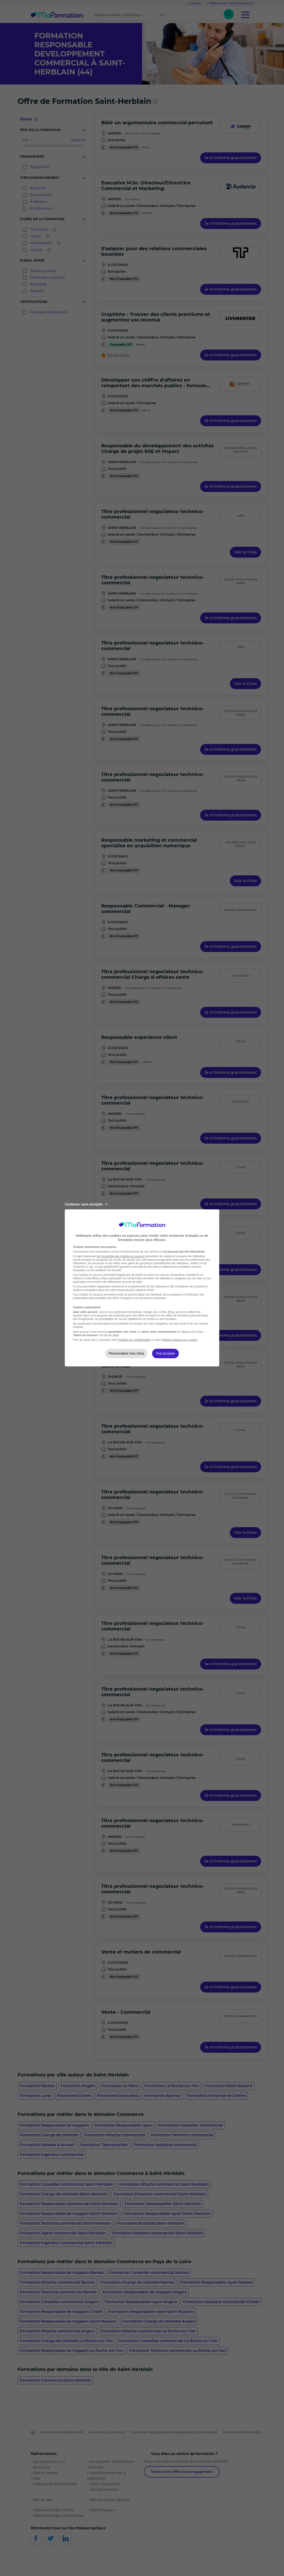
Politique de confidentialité (134, 1340)
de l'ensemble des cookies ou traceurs (120, 1256)
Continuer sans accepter (86, 1204)
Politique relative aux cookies (179, 1340)
